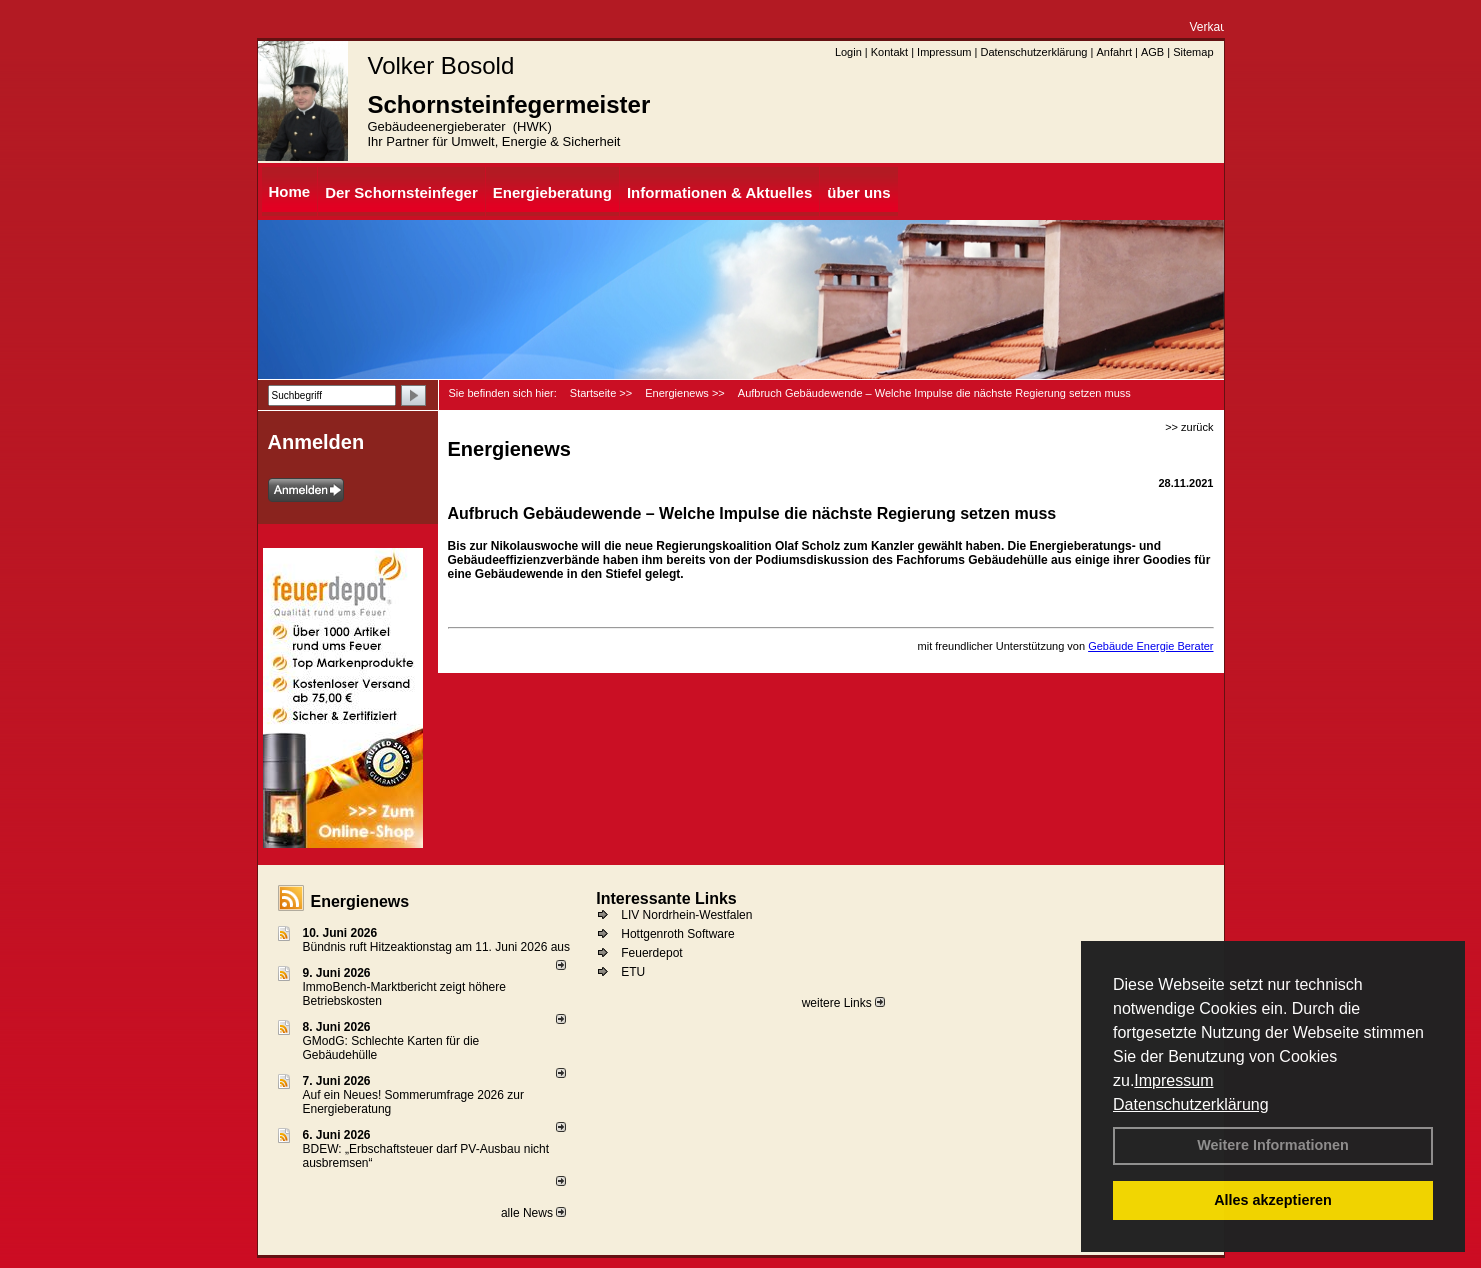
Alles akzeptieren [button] (1273, 1200)
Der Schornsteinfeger (401, 192)
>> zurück (1189, 427)
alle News (533, 1213)
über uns (858, 192)
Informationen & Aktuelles (719, 192)
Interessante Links (666, 898)
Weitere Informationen (1273, 1145)
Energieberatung (552, 192)
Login (848, 52)
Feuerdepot (651, 953)
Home (290, 191)
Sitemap (1193, 52)
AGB (1152, 52)
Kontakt (889, 52)
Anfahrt (1113, 52)
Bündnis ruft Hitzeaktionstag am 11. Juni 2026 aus (437, 947)
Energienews (360, 901)
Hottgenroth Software (677, 934)
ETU (633, 972)
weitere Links (843, 1003)
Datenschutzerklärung (1191, 1104)
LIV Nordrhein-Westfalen (686, 915)
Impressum (1173, 1080)
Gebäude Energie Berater (1150, 646)
